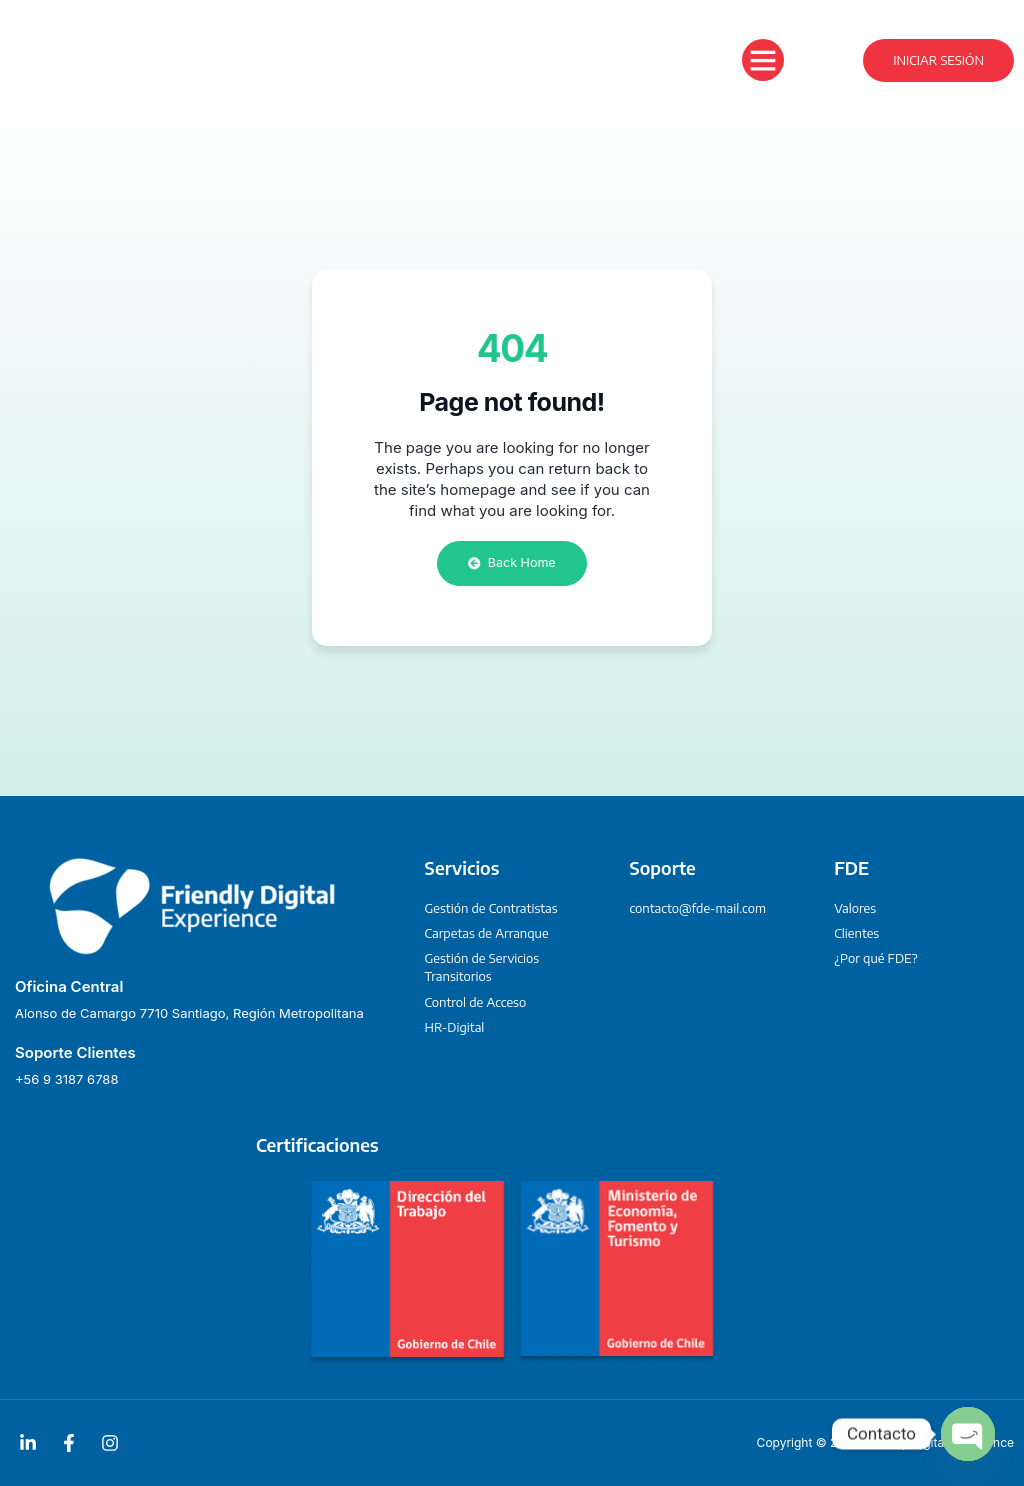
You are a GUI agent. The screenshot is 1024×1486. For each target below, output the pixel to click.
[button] (763, 60)
